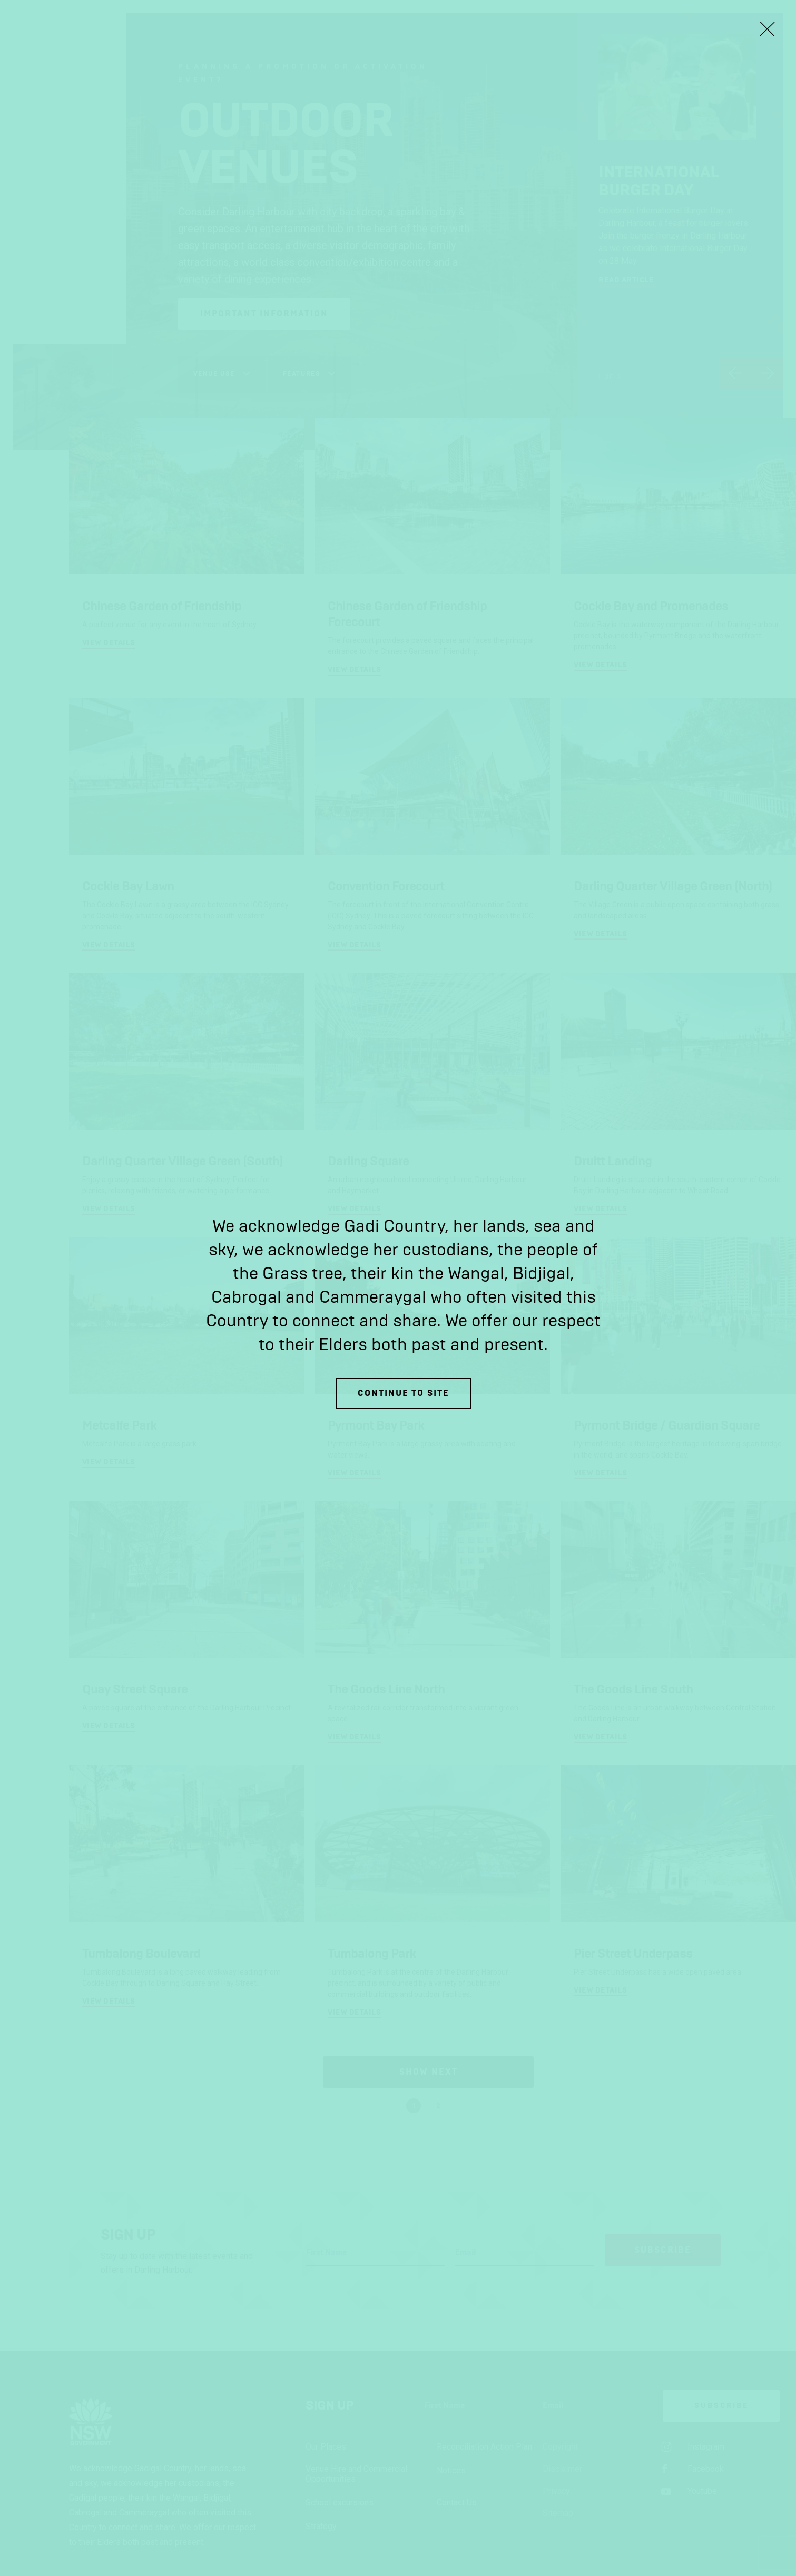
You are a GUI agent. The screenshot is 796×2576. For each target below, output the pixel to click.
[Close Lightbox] (767, 29)
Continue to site (403, 1393)
